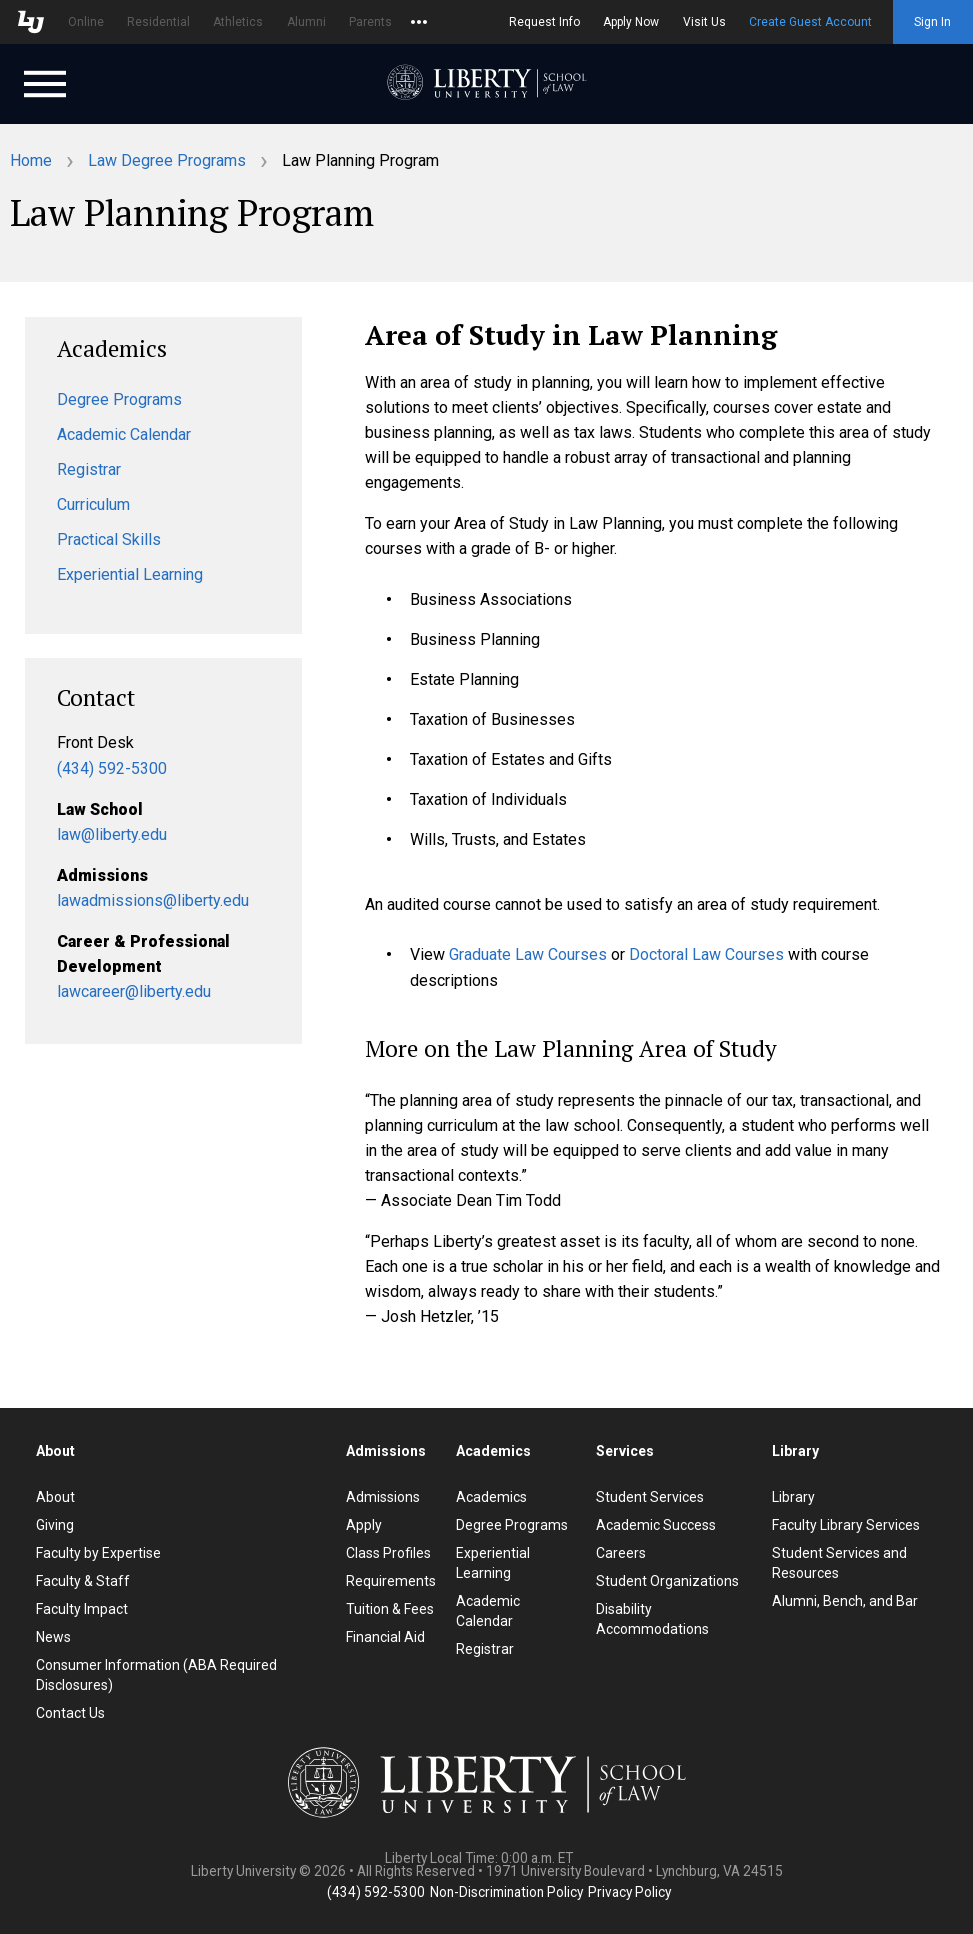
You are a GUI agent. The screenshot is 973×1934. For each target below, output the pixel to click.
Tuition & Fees (390, 1609)
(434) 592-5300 (112, 768)
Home (31, 160)
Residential (158, 22)
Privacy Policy (629, 1892)
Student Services (650, 1497)
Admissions (383, 1497)
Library (793, 1497)
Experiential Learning (130, 574)
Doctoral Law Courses (706, 954)
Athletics (238, 22)
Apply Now (631, 22)
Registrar (89, 469)
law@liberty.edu (112, 834)
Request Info (544, 22)
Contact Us (70, 1713)
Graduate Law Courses (528, 954)
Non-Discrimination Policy (506, 1892)
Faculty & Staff (83, 1581)
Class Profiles (388, 1553)
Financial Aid (385, 1637)
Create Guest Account (810, 22)
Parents (370, 22)
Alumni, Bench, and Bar (845, 1601)
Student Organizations (667, 1581)
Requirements (391, 1581)
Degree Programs (119, 399)
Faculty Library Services (846, 1525)
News (53, 1637)
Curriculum (93, 504)
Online (86, 22)
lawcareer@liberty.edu (134, 991)
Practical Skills (109, 539)
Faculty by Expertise (98, 1553)
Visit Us (704, 22)
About (55, 1497)
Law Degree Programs (167, 160)
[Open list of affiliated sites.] (419, 22)
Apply (364, 1525)
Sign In (932, 22)
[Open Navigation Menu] (45, 82)
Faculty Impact (82, 1609)
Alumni (306, 22)
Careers (621, 1553)
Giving (55, 1525)
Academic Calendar (124, 434)
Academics (491, 1497)
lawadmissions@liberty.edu (153, 900)
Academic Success (656, 1525)
